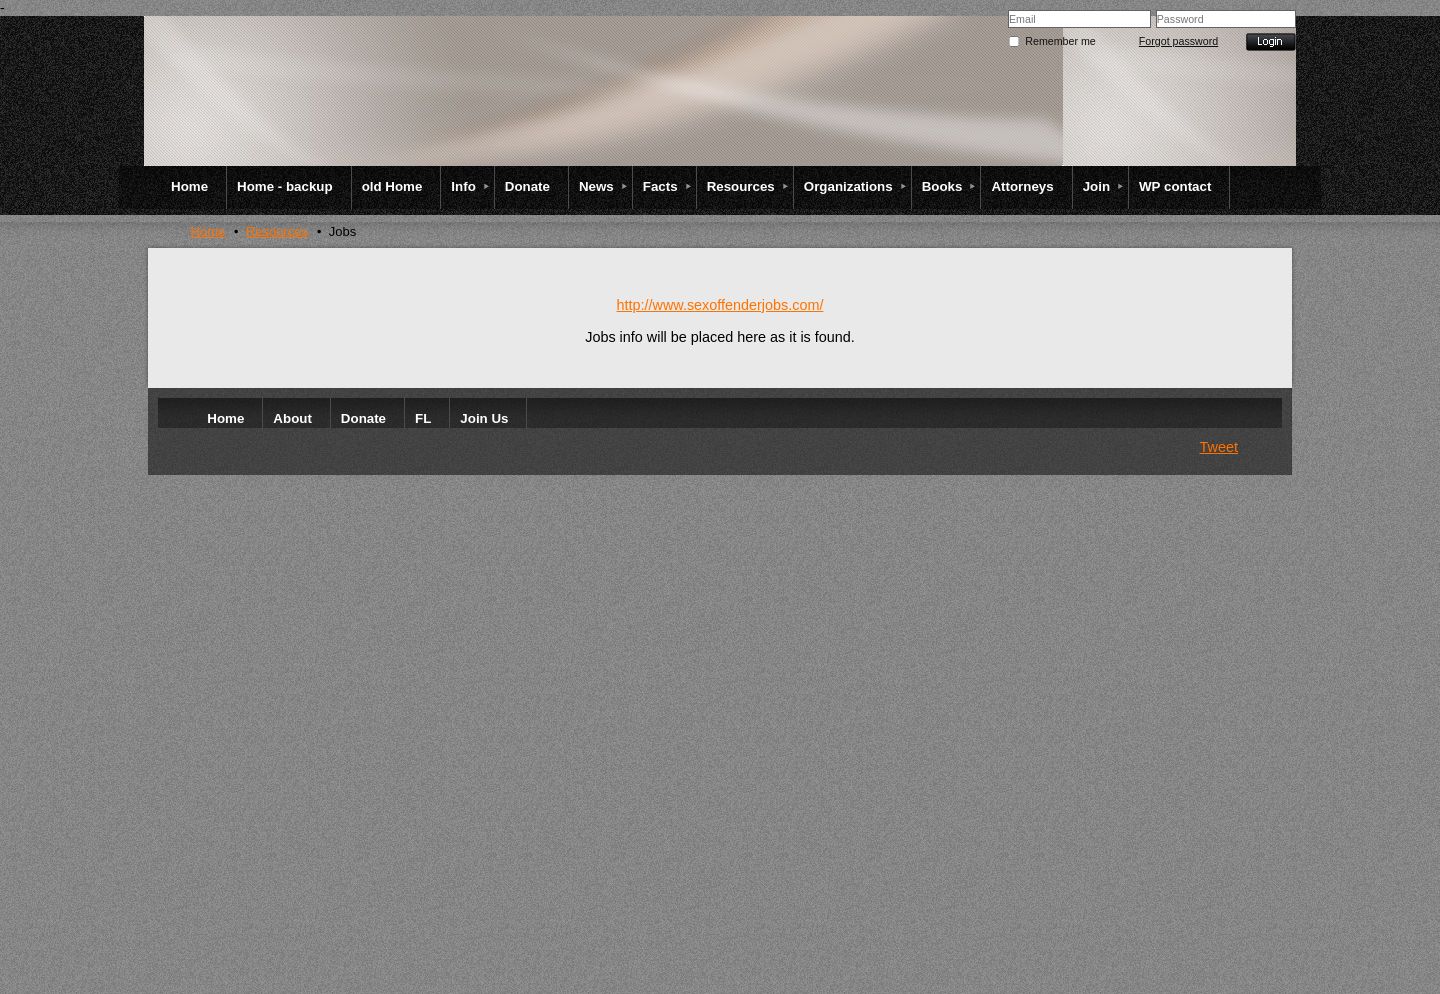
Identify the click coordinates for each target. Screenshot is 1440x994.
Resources (277, 231)
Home (208, 231)
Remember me (1060, 41)
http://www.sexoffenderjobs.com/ (720, 305)
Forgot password (1178, 41)
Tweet (1219, 447)
